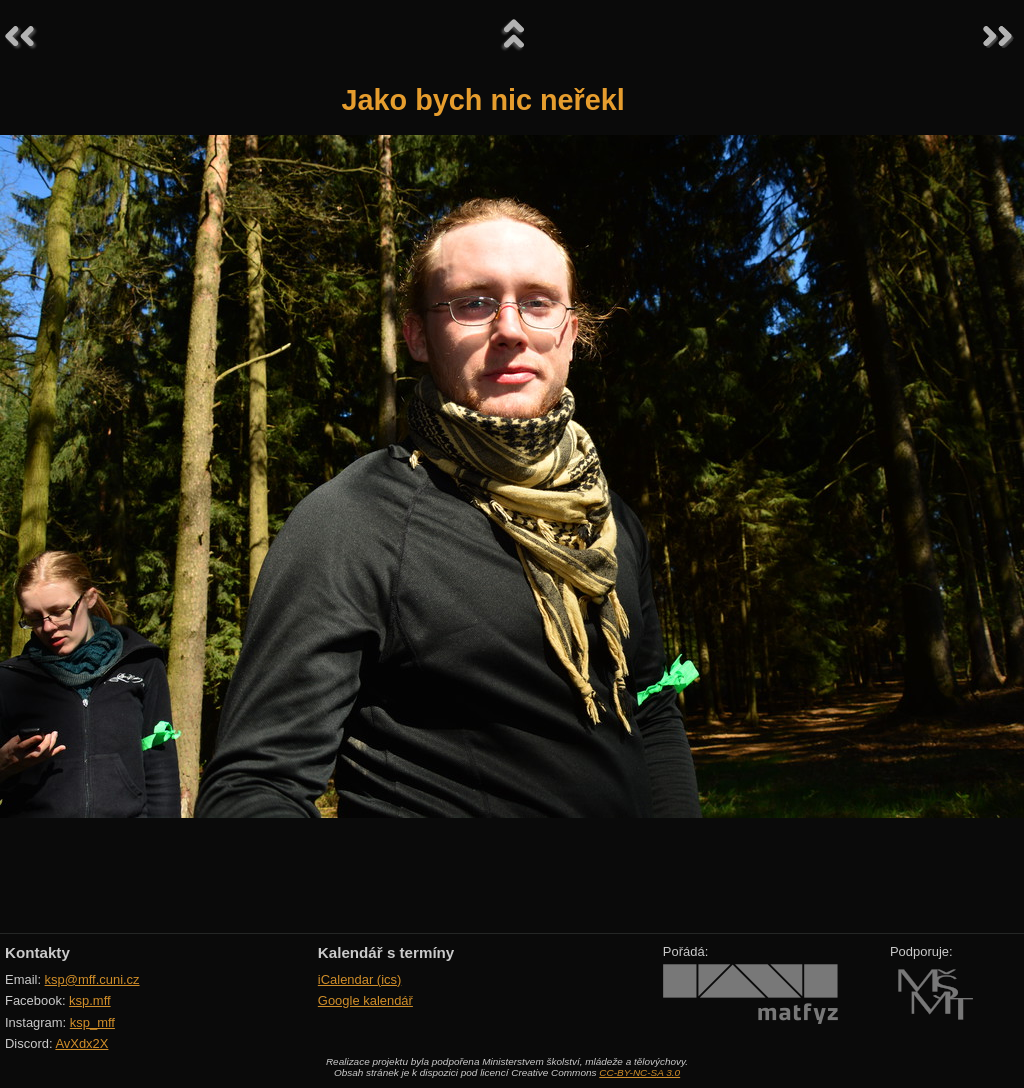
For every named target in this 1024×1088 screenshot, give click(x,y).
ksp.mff (90, 1000)
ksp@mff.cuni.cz (92, 979)
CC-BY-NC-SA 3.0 (639, 1072)
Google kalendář (365, 1000)
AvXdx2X (81, 1043)
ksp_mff (92, 1022)
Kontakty (37, 952)
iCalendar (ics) (360, 979)
